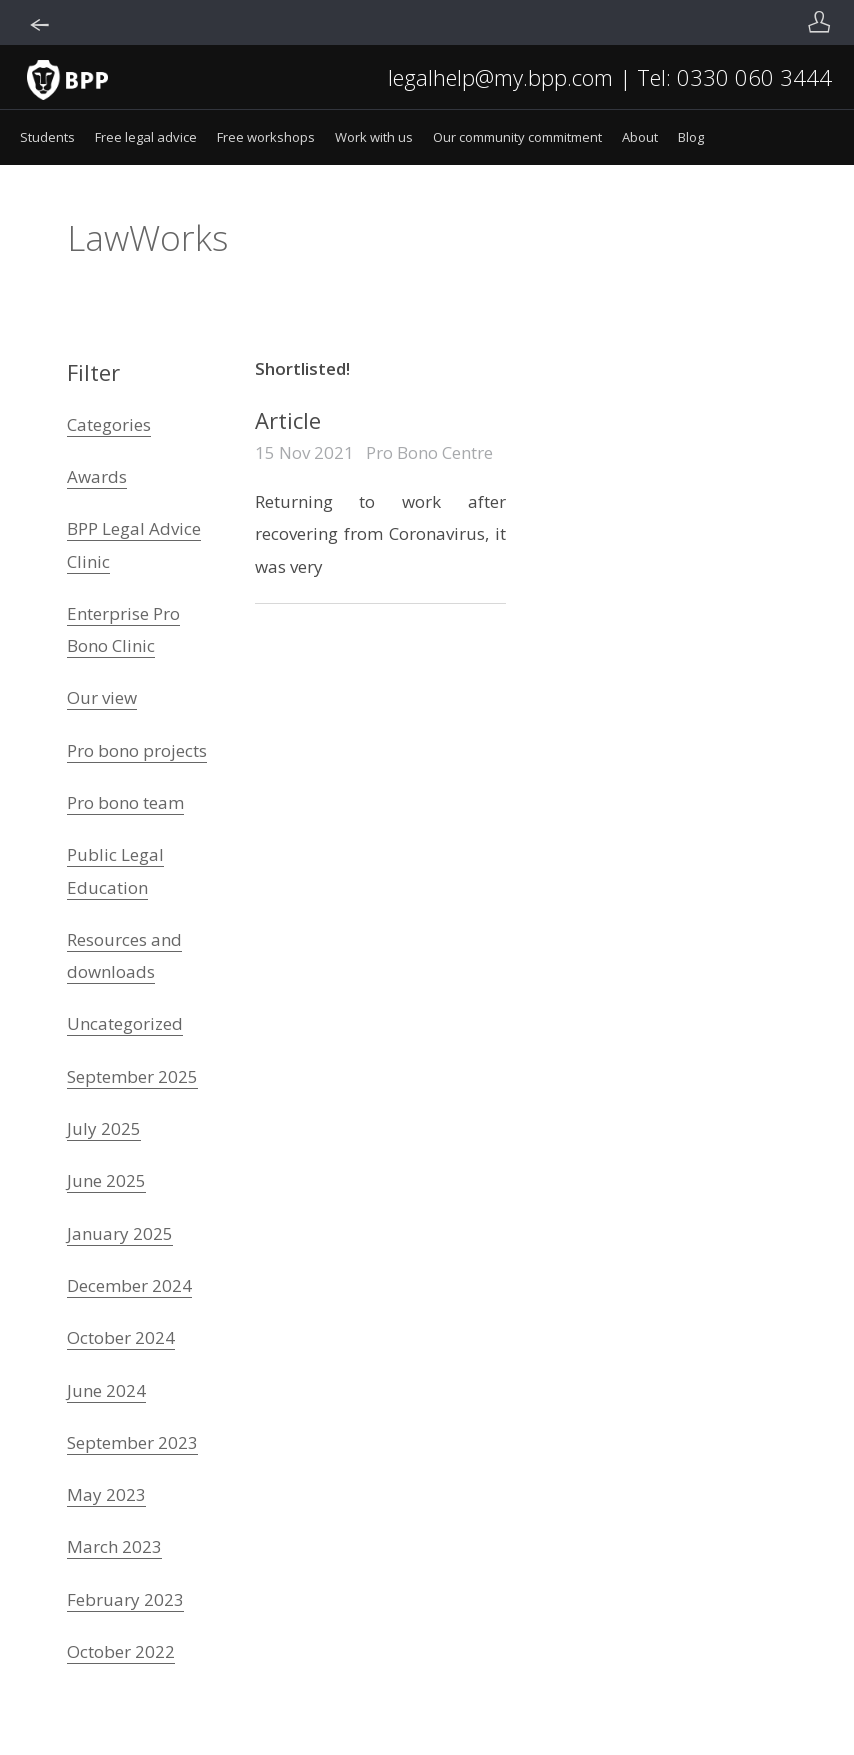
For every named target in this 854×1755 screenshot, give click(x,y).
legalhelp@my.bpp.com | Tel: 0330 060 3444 (610, 77)
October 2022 (121, 1651)
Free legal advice (146, 137)
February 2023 (125, 1599)
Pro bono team (125, 802)
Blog (691, 137)
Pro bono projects (137, 750)
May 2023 (106, 1494)
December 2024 (129, 1285)
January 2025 (120, 1233)
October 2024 (121, 1337)
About (640, 137)
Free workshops (266, 137)
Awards (97, 476)
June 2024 (106, 1390)
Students (47, 137)
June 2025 (106, 1180)
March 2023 (114, 1546)
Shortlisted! (302, 368)
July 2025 (104, 1128)
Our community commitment (517, 137)
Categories (109, 424)
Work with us (374, 137)
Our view (102, 697)
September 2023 (132, 1442)
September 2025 (132, 1076)
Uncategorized (125, 1023)
